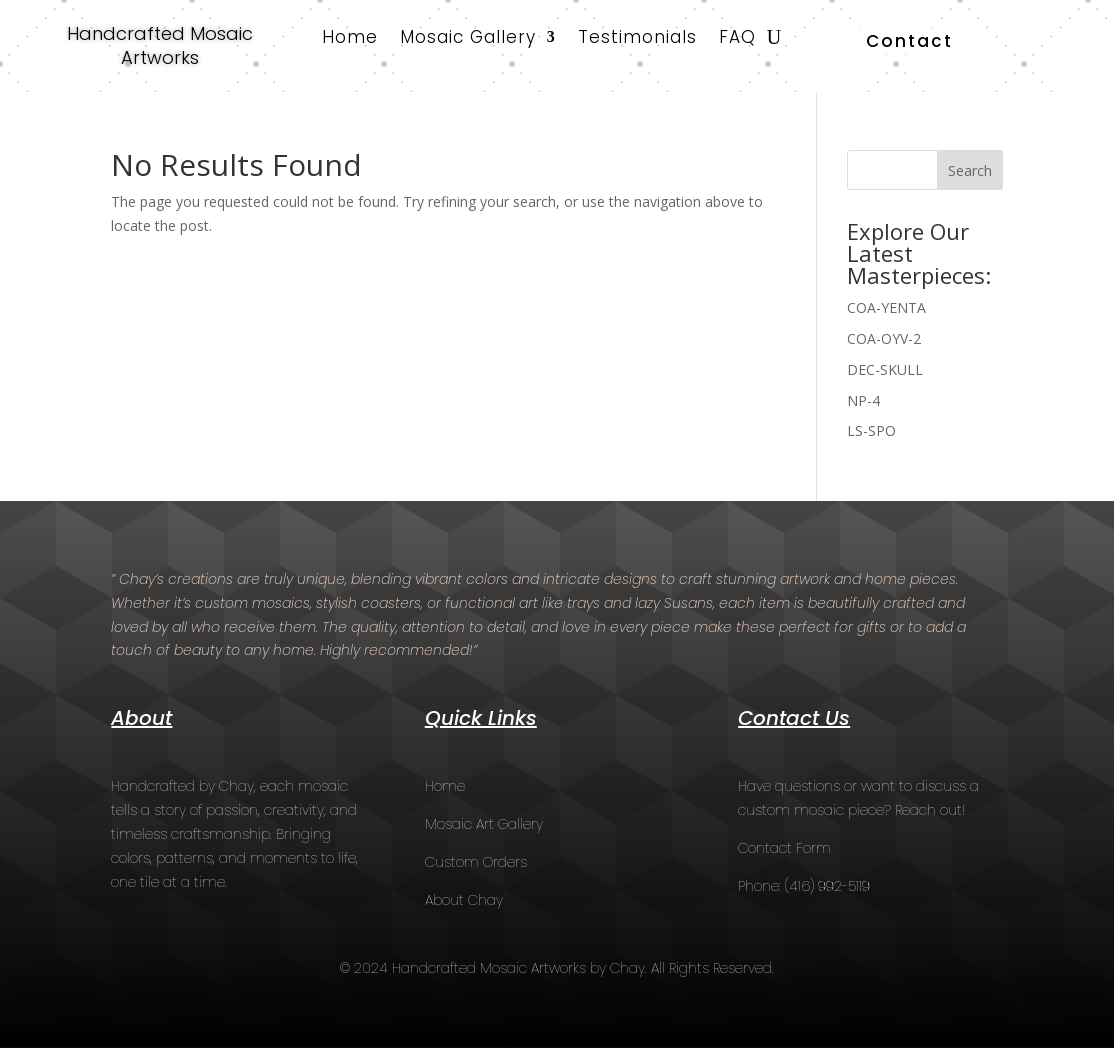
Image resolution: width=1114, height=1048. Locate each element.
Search (970, 170)
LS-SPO (871, 430)
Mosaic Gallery (468, 39)
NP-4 (863, 400)
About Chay (464, 900)
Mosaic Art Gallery (484, 824)
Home (350, 39)
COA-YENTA (886, 307)
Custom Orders (476, 862)
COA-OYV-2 (884, 338)
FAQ (737, 39)
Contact (909, 41)
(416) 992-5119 (827, 886)
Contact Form (784, 848)
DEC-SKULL (885, 369)
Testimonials (637, 39)
